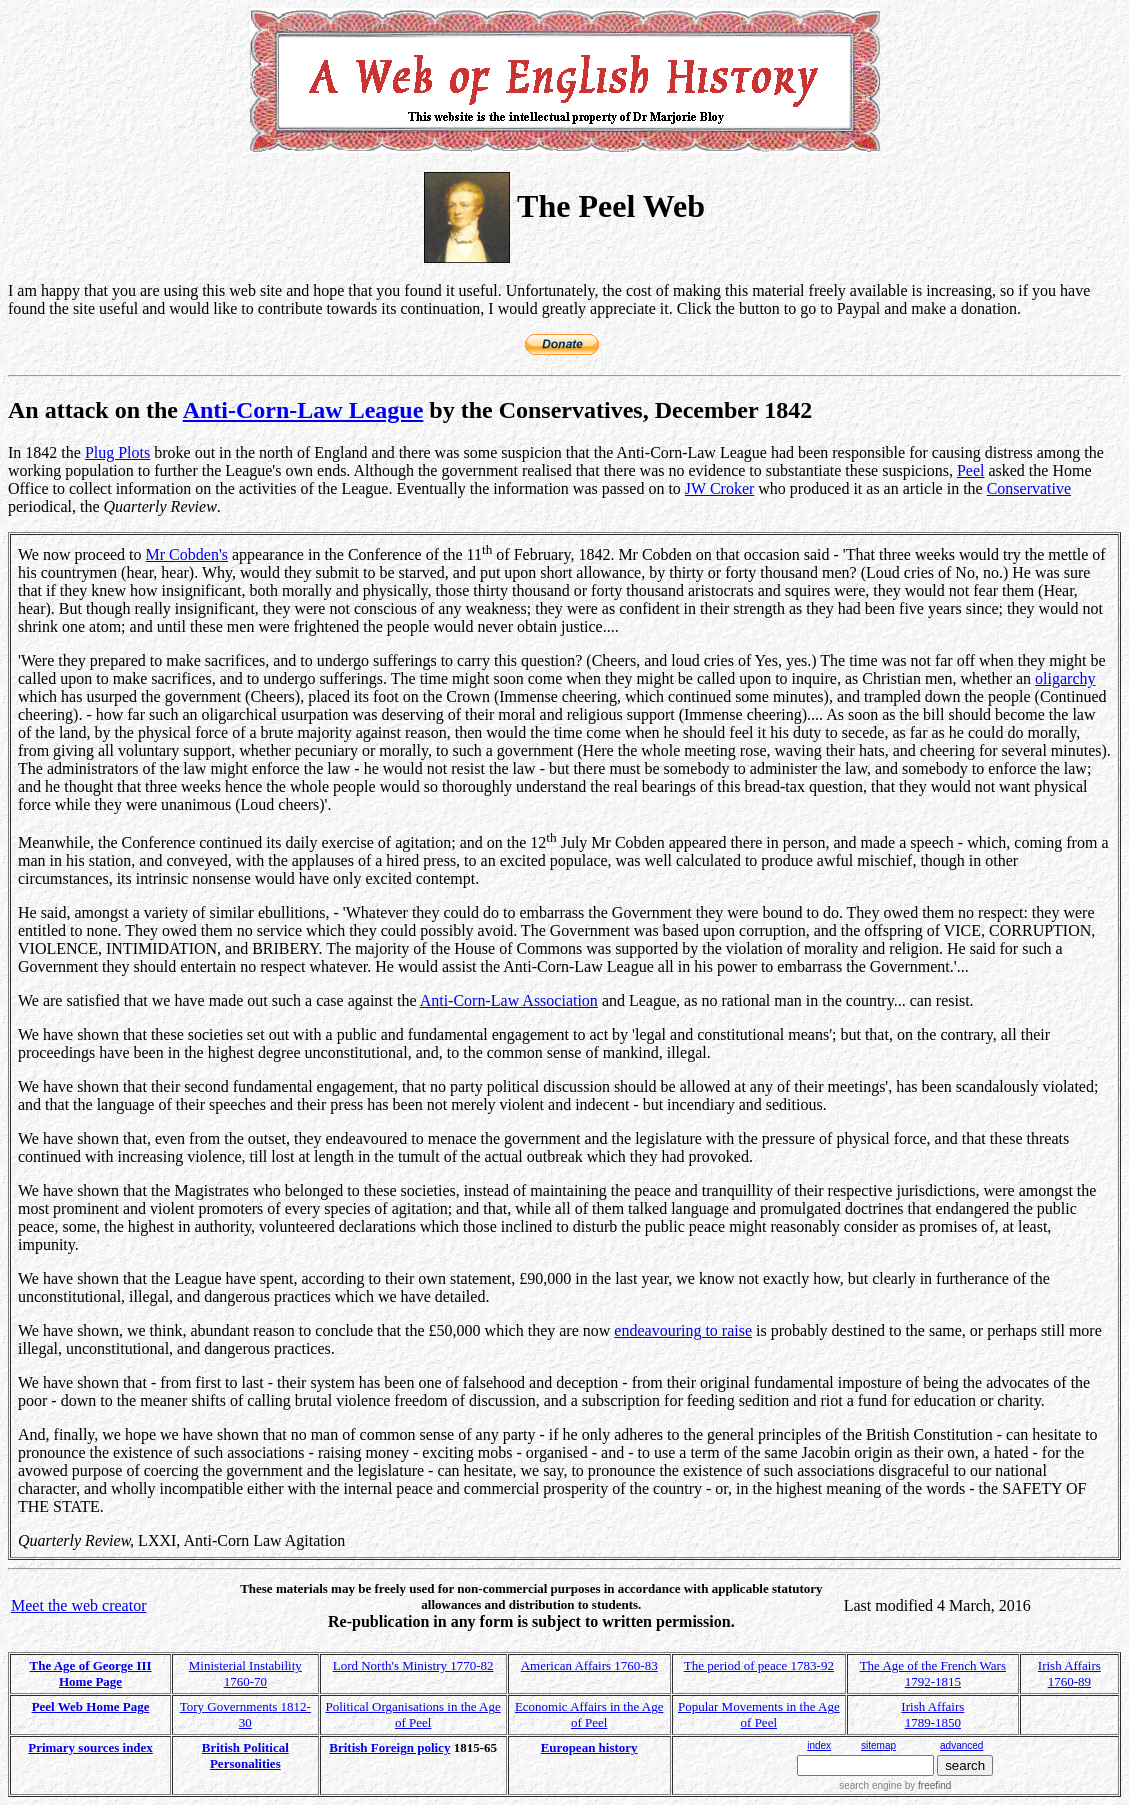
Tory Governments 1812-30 (245, 1714)
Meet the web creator (78, 1605)
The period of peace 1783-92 (759, 1665)
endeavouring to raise (683, 1330)
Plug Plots (117, 452)
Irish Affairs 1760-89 (1069, 1673)
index (819, 1745)
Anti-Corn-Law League (303, 410)
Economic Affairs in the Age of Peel (589, 1714)
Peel (971, 470)
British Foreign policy (389, 1747)
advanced (961, 1745)
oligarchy (1065, 678)
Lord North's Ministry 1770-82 (413, 1665)
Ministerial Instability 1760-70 (245, 1673)
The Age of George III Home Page (91, 1673)
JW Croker (719, 488)
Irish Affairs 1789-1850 (932, 1714)
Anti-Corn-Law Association (509, 1000)
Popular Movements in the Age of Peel (759, 1714)
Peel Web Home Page (91, 1706)
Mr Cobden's (187, 554)
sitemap (878, 1745)
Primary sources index (90, 1747)
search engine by (895, 1785)
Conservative (1029, 488)
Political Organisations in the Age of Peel (413, 1714)
